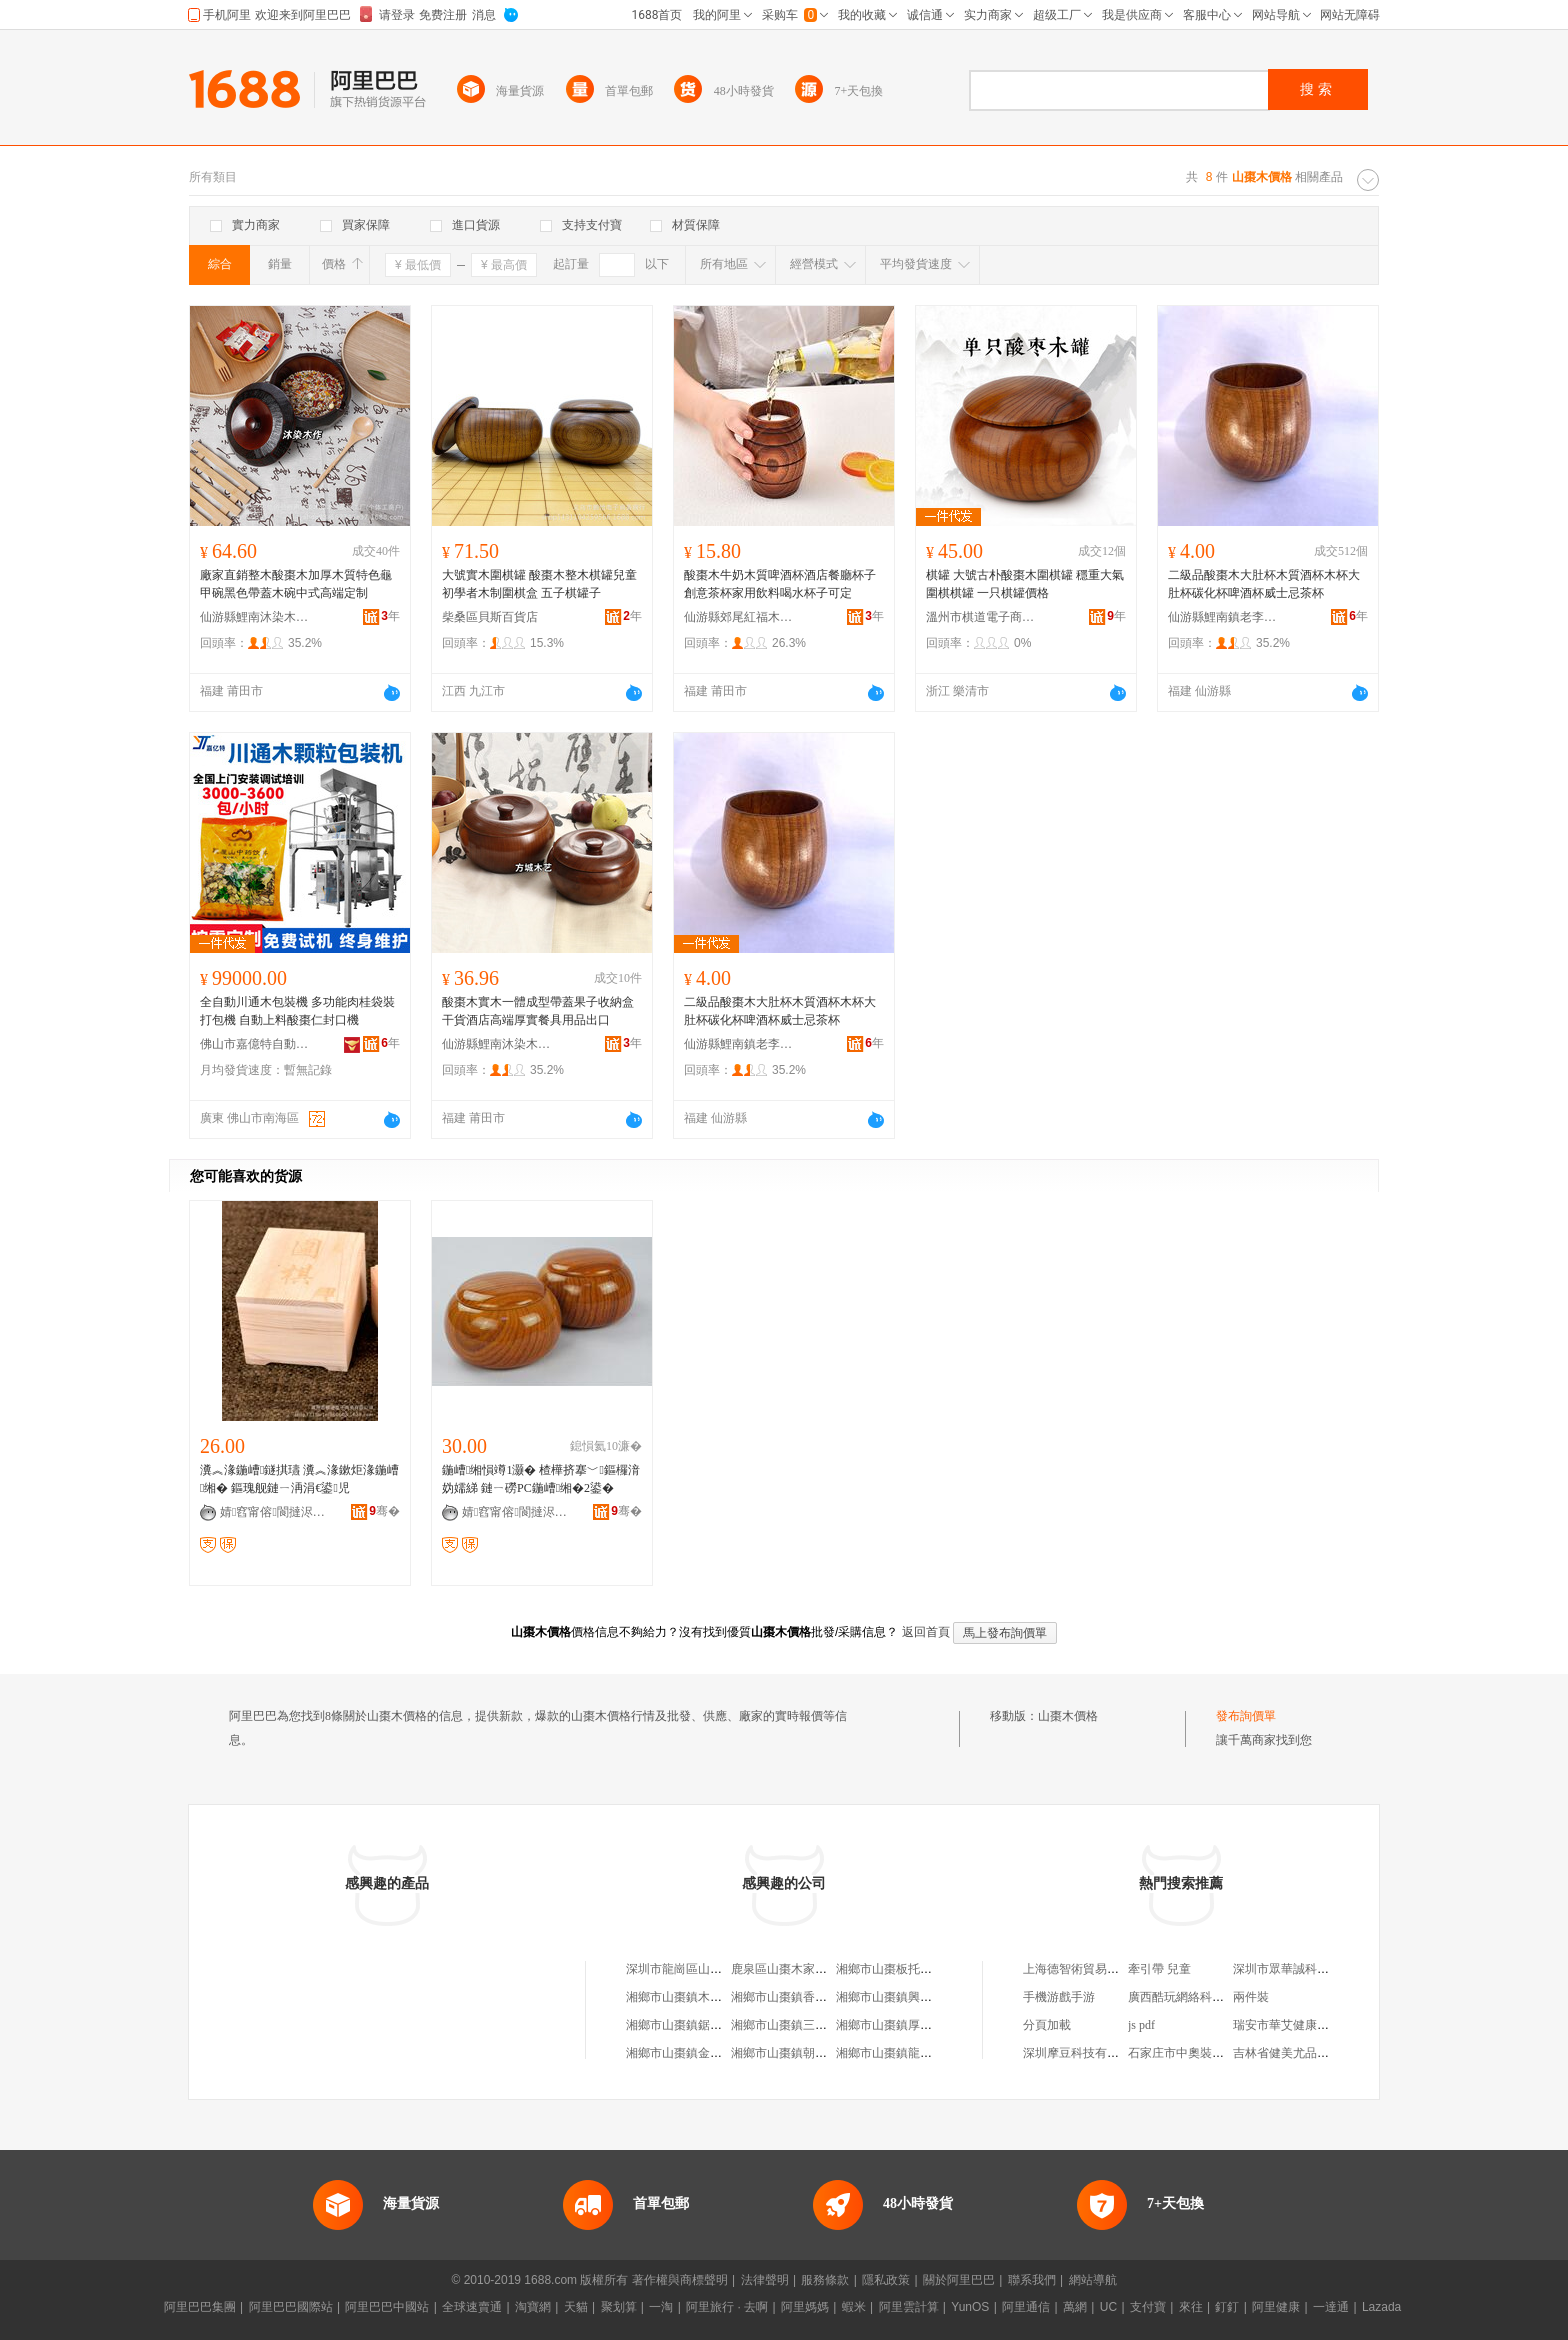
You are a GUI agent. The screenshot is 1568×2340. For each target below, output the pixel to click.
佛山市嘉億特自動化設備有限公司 (255, 1044)
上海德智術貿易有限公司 (1089, 1969)
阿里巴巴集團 (200, 2307)
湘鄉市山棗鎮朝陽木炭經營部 (809, 2053)
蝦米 (854, 2307)
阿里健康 (1276, 2307)
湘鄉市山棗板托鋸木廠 (896, 1969)
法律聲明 (765, 2280)
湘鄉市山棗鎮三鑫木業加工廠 (809, 2025)
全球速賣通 (472, 2307)
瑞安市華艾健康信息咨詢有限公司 (1323, 2025)
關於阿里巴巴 (959, 2280)
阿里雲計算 (909, 2307)
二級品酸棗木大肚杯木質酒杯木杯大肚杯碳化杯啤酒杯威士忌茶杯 (1264, 584)
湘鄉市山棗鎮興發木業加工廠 (914, 1997)
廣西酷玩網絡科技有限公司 (1200, 1997)
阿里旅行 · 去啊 (727, 2307)
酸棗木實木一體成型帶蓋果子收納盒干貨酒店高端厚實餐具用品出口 (538, 1011)
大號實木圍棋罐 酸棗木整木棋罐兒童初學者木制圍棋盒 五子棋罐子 (539, 584)
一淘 (661, 2307)
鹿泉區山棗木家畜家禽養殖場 (809, 1969)
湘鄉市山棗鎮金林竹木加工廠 (704, 2053)
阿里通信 (1026, 2307)
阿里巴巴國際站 (291, 2307)
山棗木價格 (1068, 1716)
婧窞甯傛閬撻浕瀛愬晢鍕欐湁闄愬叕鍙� (275, 1512)
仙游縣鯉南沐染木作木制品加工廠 (255, 617)
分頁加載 (1047, 2025)
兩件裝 (1251, 1997)
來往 (1191, 2307)
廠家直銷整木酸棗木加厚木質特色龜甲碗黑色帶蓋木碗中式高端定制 (296, 584)
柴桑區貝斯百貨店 (490, 617)
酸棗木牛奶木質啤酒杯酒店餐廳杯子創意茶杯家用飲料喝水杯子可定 (780, 584)
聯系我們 (1032, 2280)
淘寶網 (533, 2307)
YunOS (970, 2307)
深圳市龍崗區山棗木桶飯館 (698, 1969)
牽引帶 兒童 (1159, 1969)
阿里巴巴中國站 (387, 2307)
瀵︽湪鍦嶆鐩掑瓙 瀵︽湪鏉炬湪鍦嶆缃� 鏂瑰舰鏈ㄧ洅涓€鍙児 (299, 1479)
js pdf (1141, 2025)
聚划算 (619, 2307)
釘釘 (1227, 2307)
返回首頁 (926, 1632)
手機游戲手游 (1059, 1997)
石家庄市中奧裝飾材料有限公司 (1212, 2053)
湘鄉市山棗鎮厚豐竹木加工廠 (914, 2025)
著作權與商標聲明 (680, 2280)
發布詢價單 (1246, 1716)
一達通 (1331, 2307)
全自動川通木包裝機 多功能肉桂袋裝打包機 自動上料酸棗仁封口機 (297, 1011)
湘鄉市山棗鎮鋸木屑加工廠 (698, 2025)
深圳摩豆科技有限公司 (1083, 2053)
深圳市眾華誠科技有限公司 (1305, 1969)
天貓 (576, 2307)
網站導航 (1093, 2280)
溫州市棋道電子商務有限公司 (981, 617)
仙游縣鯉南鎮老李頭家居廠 (1223, 617)
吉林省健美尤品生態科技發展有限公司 (1335, 2053)
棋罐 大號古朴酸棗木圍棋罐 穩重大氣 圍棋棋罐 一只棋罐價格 (1025, 584)
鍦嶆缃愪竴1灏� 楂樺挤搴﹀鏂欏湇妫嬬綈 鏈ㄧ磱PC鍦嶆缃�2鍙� (541, 1479)
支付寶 (1148, 2307)
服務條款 (825, 2280)
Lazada (1381, 2307)
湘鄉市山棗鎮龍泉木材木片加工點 (926, 2053)
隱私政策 (886, 2280)
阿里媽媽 (805, 2307)
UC (1108, 2307)
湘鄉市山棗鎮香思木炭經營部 (809, 1997)
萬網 (1075, 2307)
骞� (384, 1511)
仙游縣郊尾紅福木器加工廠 (739, 617)
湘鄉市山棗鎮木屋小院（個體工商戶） (728, 1997)
